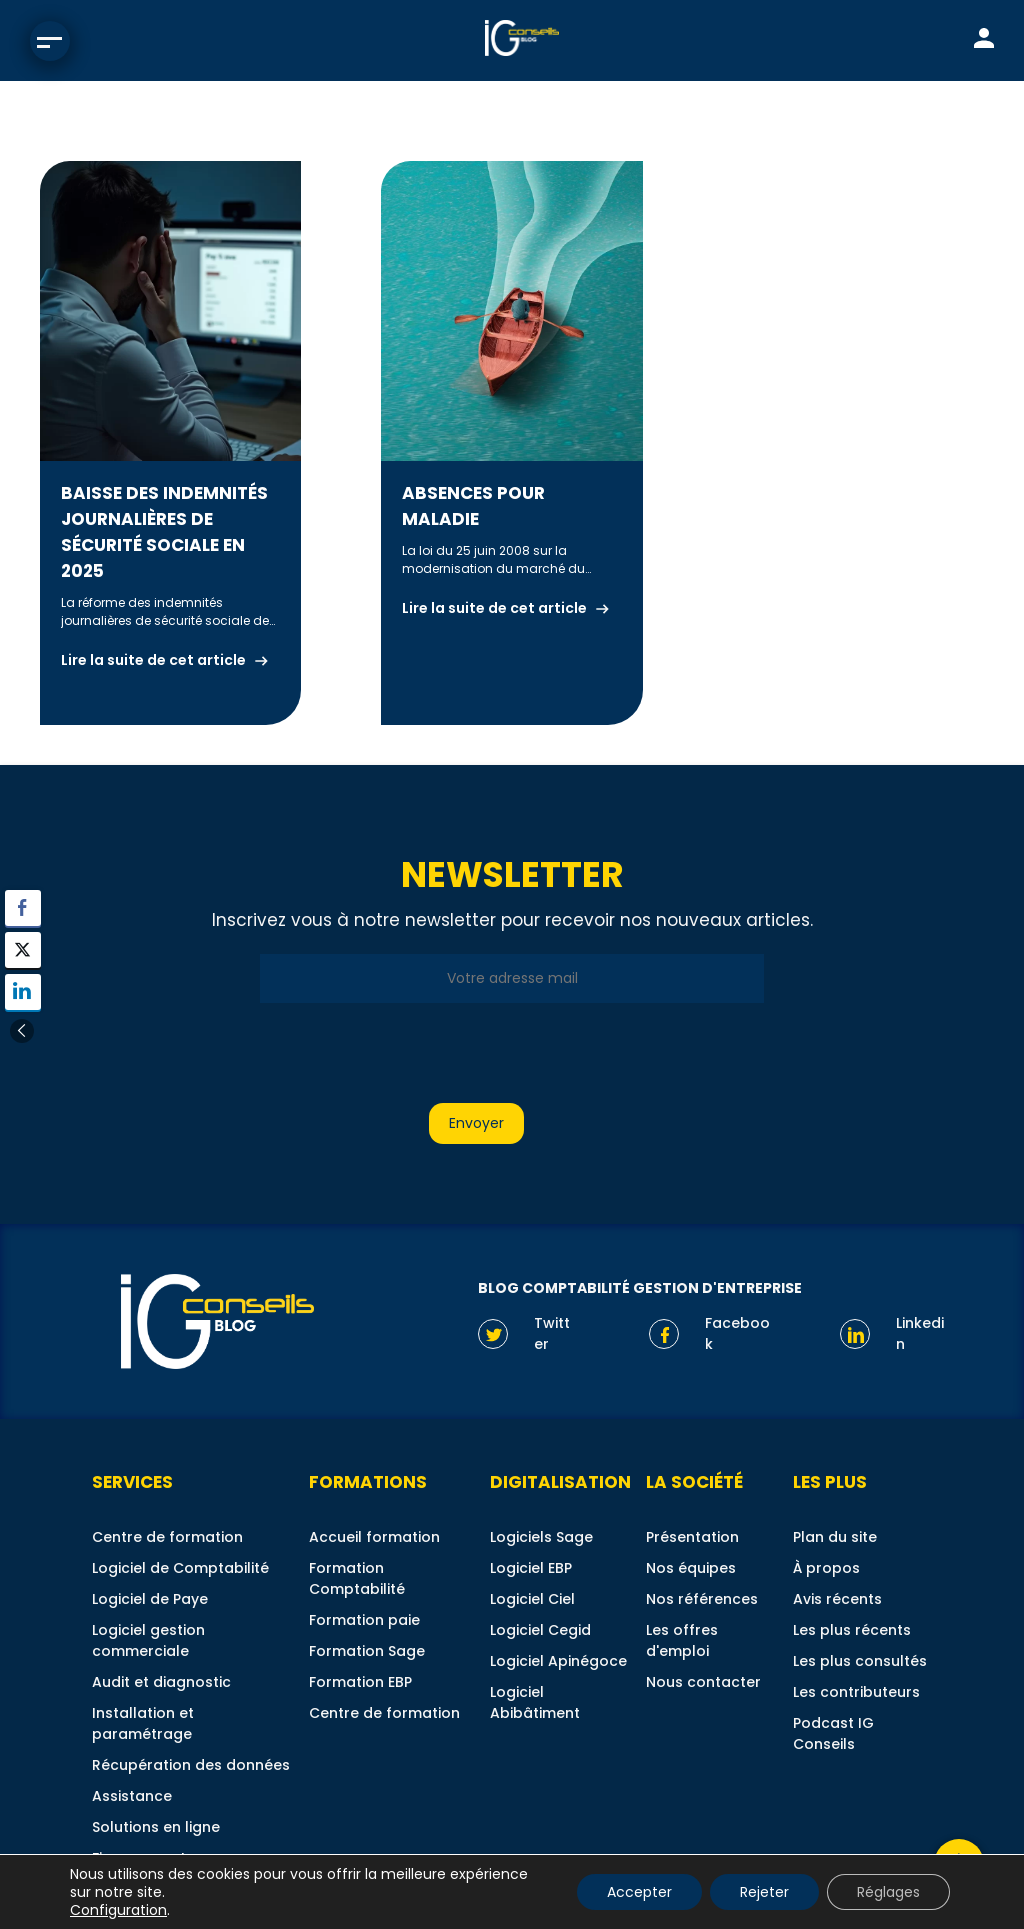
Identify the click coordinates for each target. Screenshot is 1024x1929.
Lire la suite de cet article (153, 660)
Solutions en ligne (156, 1827)
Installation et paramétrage (143, 1723)
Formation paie (364, 1620)
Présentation (692, 1537)
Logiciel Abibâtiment (535, 1702)
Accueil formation (374, 1537)
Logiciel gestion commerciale (148, 1640)
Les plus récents (852, 1630)
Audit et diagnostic (161, 1682)
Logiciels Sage (541, 1537)
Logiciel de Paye (150, 1599)
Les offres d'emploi (682, 1640)
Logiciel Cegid (540, 1630)
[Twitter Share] (23, 950)
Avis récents (837, 1599)
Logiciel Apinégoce (558, 1661)
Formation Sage (367, 1651)
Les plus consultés (860, 1661)
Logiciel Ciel (532, 1599)
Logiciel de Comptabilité (180, 1568)
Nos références (702, 1599)
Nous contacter (703, 1682)
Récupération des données (191, 1765)
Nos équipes (691, 1568)
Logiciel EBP (531, 1568)
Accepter (639, 1892)
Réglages (888, 1892)
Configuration (118, 1910)
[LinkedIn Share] (23, 992)
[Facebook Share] (23, 908)
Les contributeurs (856, 1692)
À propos (826, 1568)
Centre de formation (167, 1537)
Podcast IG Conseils (833, 1733)
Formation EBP (360, 1682)
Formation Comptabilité (357, 1578)
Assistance (132, 1796)
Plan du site (835, 1537)
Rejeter (764, 1892)
